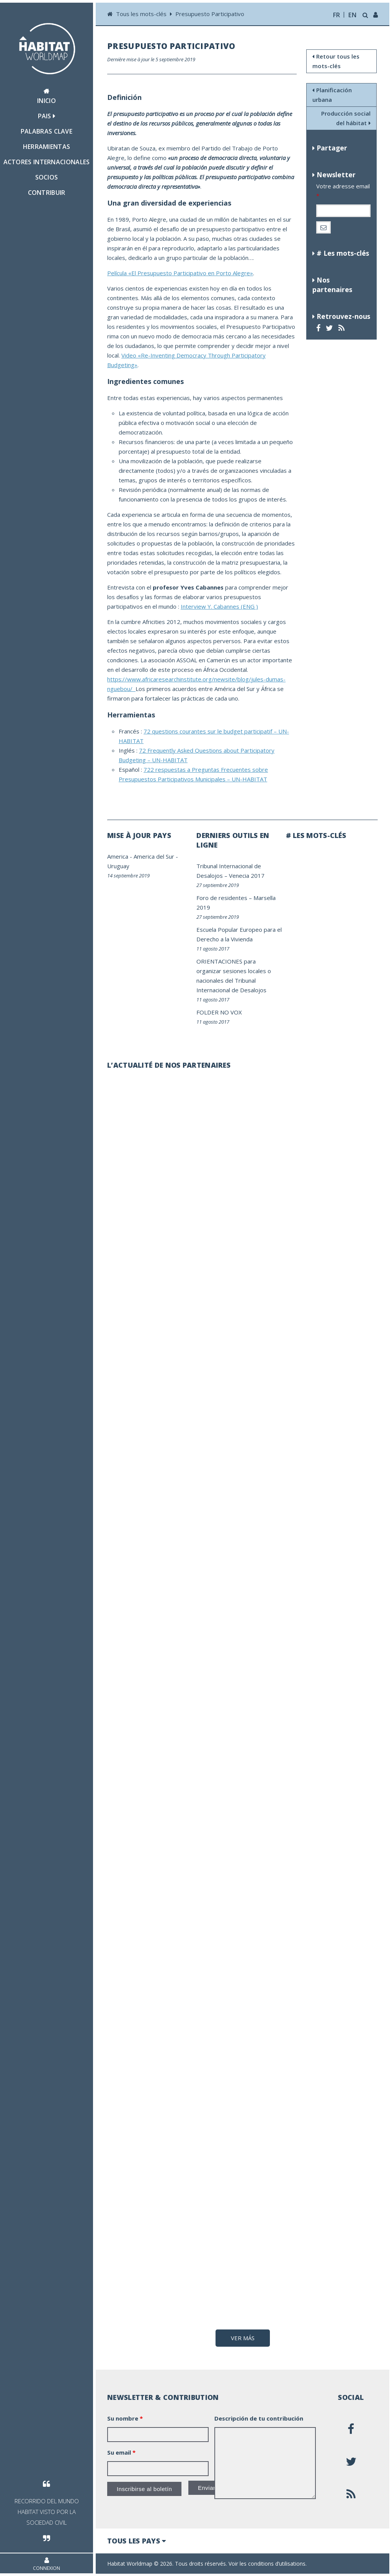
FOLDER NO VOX (219, 1012)
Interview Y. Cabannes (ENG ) (219, 606)
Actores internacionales (46, 162)
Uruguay (118, 866)
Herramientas (46, 146)
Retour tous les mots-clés (335, 61)
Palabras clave (46, 131)
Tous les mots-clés (142, 14)
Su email (121, 2452)
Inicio (46, 96)
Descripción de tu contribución (258, 2418)
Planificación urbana (332, 94)
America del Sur (154, 856)
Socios (46, 177)
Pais (47, 116)
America (117, 856)
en (352, 15)
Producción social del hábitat (346, 118)
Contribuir (46, 192)
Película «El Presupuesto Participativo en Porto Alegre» (180, 273)
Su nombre (125, 2418)
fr (336, 15)
